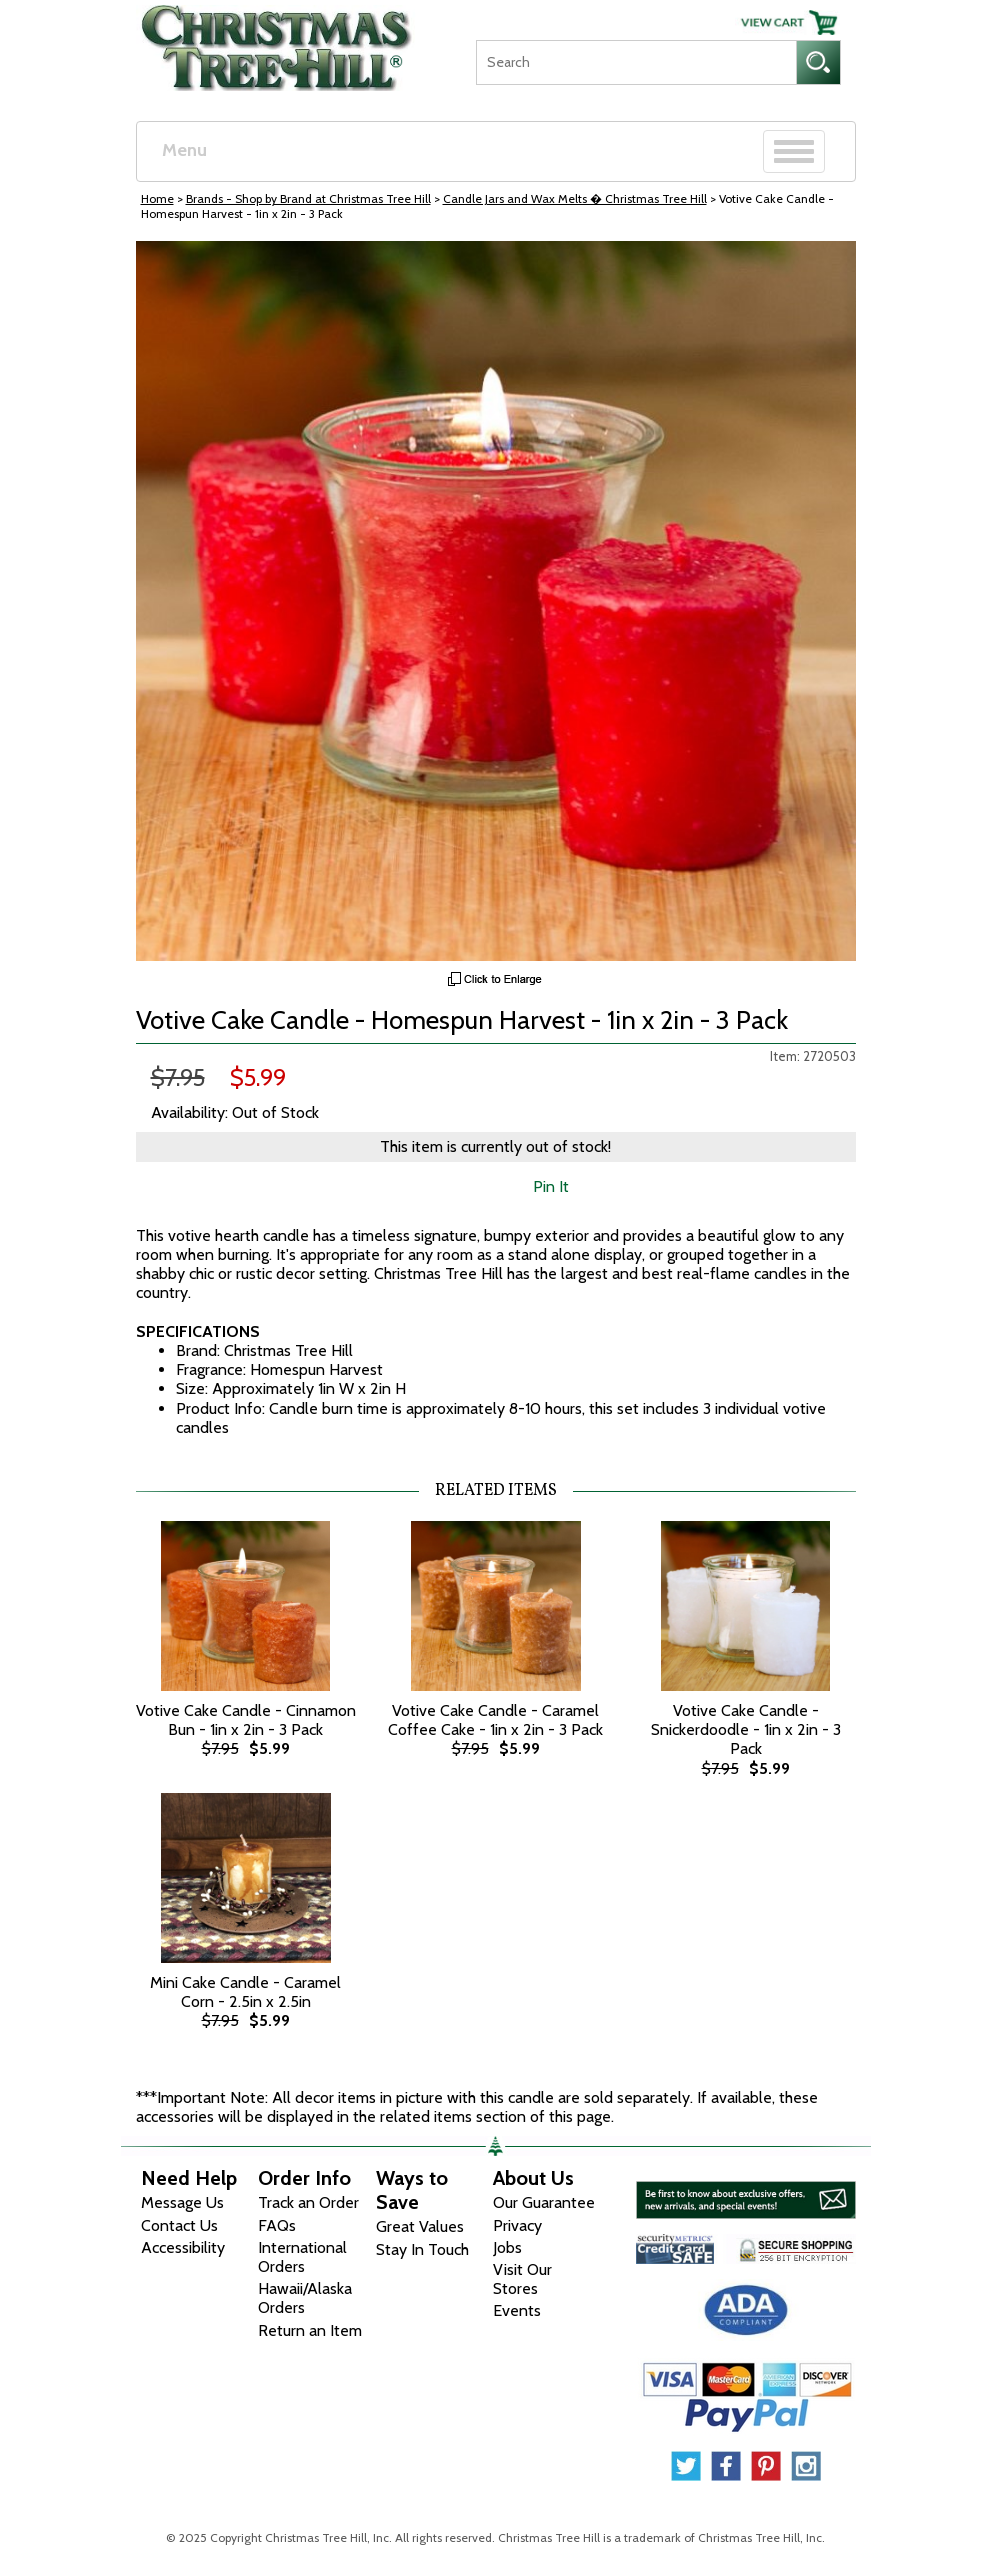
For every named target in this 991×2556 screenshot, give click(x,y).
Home (157, 198)
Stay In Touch (422, 2249)
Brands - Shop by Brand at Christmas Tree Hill (308, 198)
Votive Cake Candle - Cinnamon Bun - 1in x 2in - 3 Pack (246, 1720)
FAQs (277, 2225)
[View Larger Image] (496, 601)
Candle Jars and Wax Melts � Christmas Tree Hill (575, 198)
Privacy (517, 2225)
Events (517, 2310)
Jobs (507, 2247)
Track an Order (308, 2202)
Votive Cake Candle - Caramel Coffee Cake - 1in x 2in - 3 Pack (495, 1720)
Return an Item (310, 2330)
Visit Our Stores (522, 2279)
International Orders (302, 2257)
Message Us (182, 2202)
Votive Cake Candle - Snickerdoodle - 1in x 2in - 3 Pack (746, 1729)
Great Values (420, 2226)
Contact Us (179, 2225)
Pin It (551, 1186)
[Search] (636, 62)
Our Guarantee (544, 2202)
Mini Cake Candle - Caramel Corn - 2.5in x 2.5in (245, 1992)
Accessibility (183, 2247)
